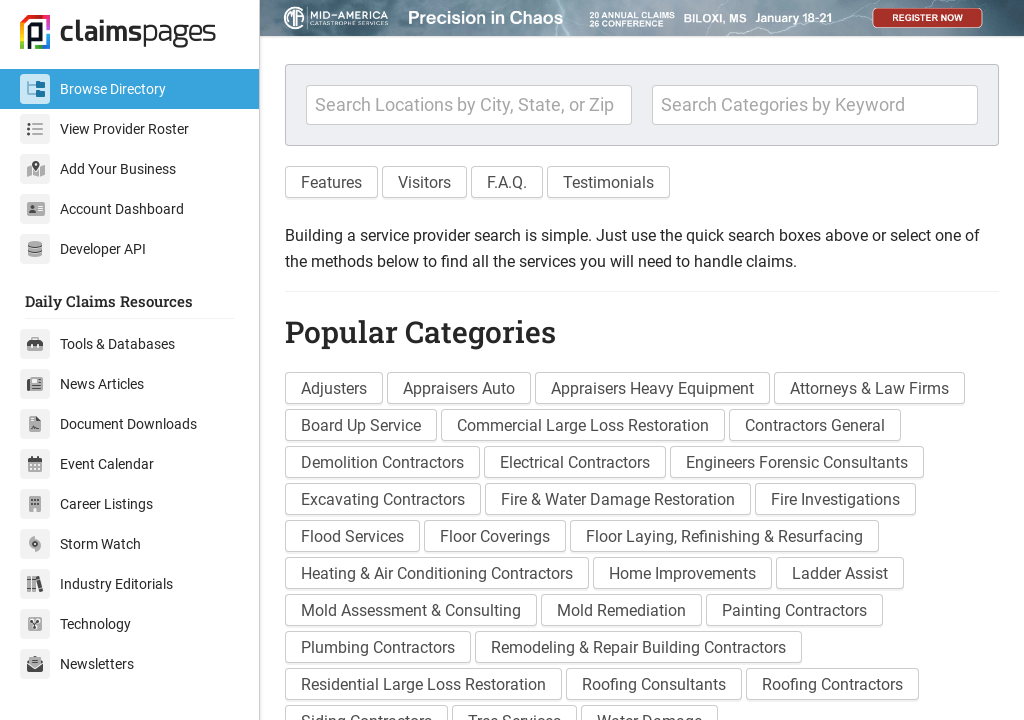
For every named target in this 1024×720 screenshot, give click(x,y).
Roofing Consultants (654, 684)
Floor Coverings (495, 536)
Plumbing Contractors (378, 647)
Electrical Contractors (575, 462)
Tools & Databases (97, 344)
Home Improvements (682, 573)
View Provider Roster (104, 129)
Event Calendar (87, 464)
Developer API (83, 249)
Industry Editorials (96, 584)
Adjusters (334, 388)
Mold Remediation (621, 610)
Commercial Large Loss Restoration (583, 425)
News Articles (82, 384)
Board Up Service (361, 425)
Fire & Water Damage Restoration (618, 499)
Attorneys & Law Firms (869, 388)
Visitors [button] (424, 182)
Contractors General (815, 425)
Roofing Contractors (832, 684)
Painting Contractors (794, 610)
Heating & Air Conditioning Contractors (437, 573)
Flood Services (352, 536)
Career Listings (86, 504)
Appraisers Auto (459, 388)
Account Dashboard (102, 209)
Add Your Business (98, 169)
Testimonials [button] (608, 182)
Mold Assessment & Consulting (411, 610)
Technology (75, 624)
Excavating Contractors (383, 499)
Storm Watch (80, 544)
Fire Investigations (835, 499)
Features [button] (331, 182)
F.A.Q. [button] (507, 182)
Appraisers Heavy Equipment (652, 388)
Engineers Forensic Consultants (797, 462)
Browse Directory (93, 89)
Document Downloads (108, 424)
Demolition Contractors (382, 462)
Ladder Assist (840, 573)
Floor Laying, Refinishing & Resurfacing (724, 536)
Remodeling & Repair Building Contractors (638, 647)
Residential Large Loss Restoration (423, 684)
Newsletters (77, 664)
